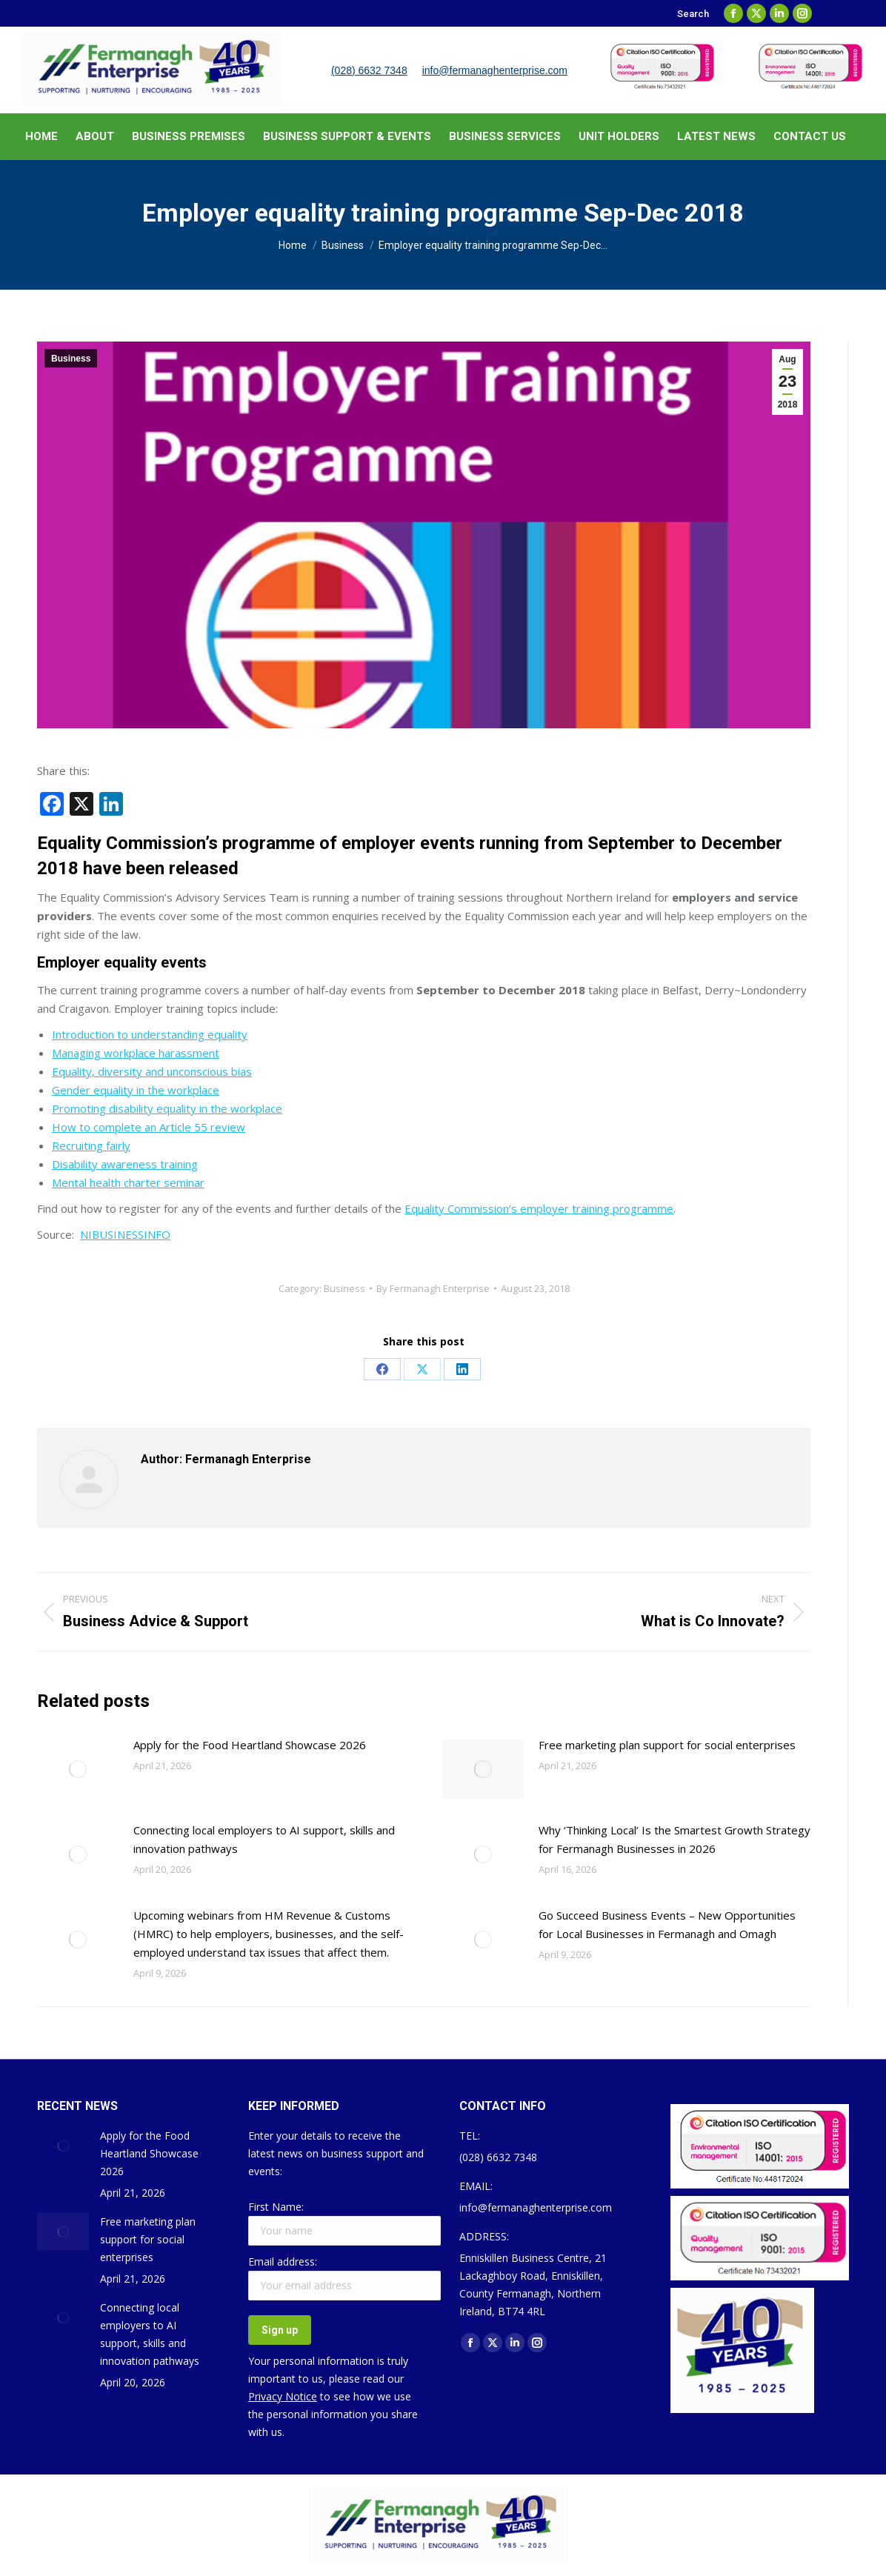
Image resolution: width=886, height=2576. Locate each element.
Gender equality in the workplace (135, 1089)
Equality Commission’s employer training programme (538, 1208)
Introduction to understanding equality (149, 1034)
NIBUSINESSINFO (125, 1234)
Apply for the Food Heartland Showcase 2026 (249, 1744)
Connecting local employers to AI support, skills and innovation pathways (264, 1839)
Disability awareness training (125, 1163)
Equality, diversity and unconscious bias (152, 1071)
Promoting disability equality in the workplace (167, 1108)
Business (70, 358)
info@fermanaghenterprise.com (494, 70)
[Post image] (78, 1769)
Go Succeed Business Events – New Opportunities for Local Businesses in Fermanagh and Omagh (667, 1924)
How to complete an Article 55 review (148, 1126)
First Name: (276, 2207)
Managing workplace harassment (135, 1052)
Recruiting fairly (91, 1145)
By (433, 1288)
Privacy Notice (282, 2396)
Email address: (282, 2261)
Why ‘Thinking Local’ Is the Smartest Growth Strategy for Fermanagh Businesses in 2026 (674, 1839)
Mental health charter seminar (128, 1182)
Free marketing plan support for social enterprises (667, 1744)
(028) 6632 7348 (369, 70)
